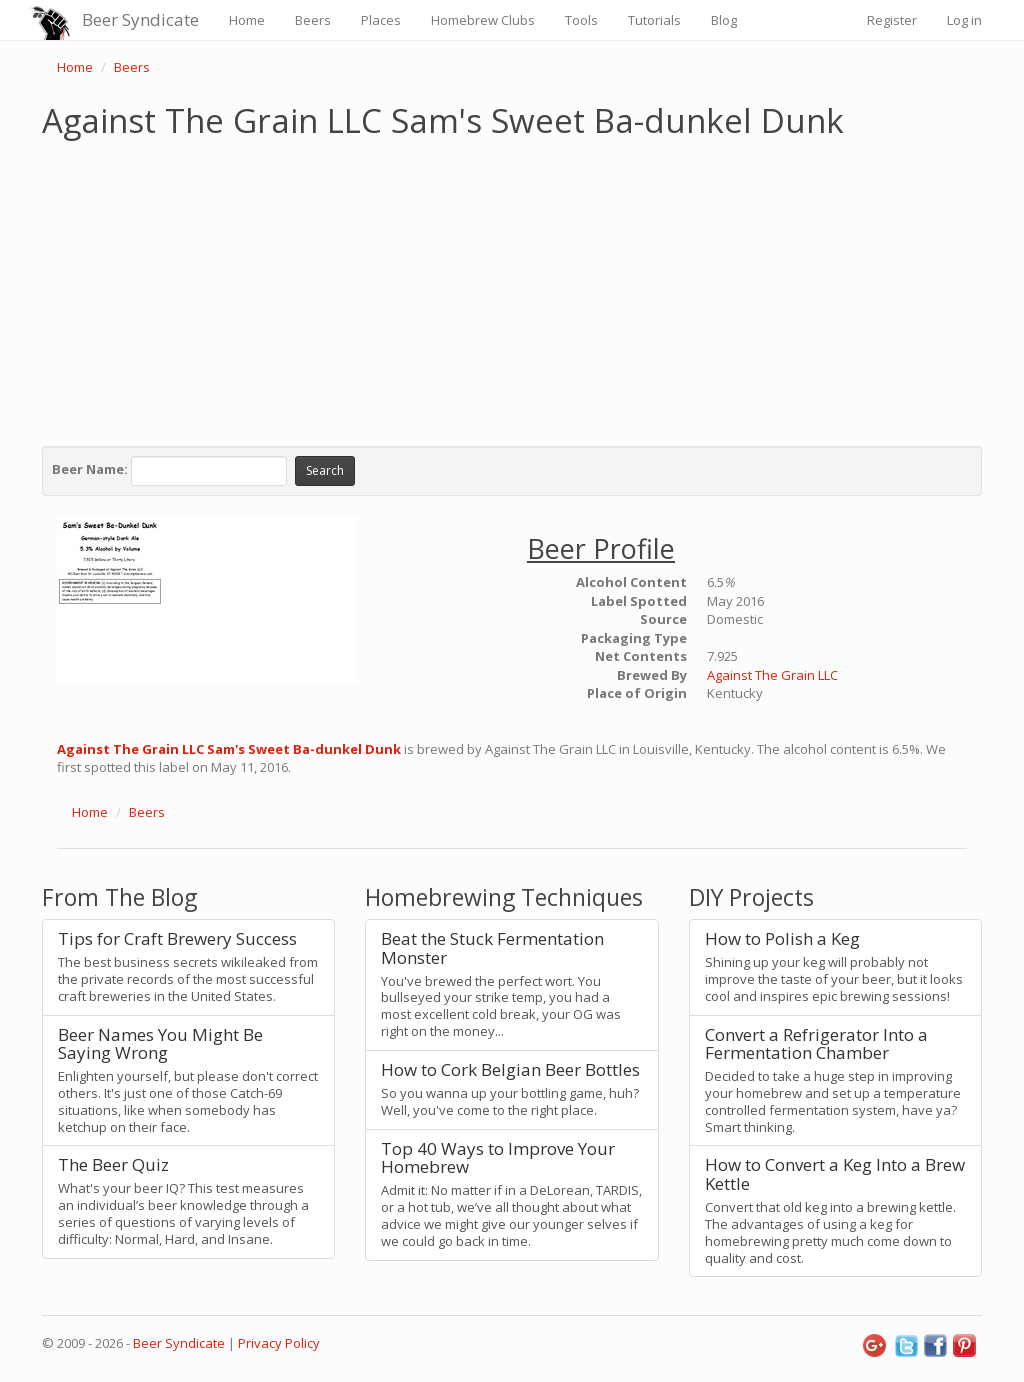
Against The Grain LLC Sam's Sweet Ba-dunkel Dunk (229, 749)
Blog (724, 20)
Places (381, 20)
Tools (581, 20)
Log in (964, 20)
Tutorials (654, 20)
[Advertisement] (512, 288)
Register (892, 20)
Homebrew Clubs (483, 20)
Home (247, 20)
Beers (313, 20)
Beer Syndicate (140, 19)
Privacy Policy (279, 1343)
